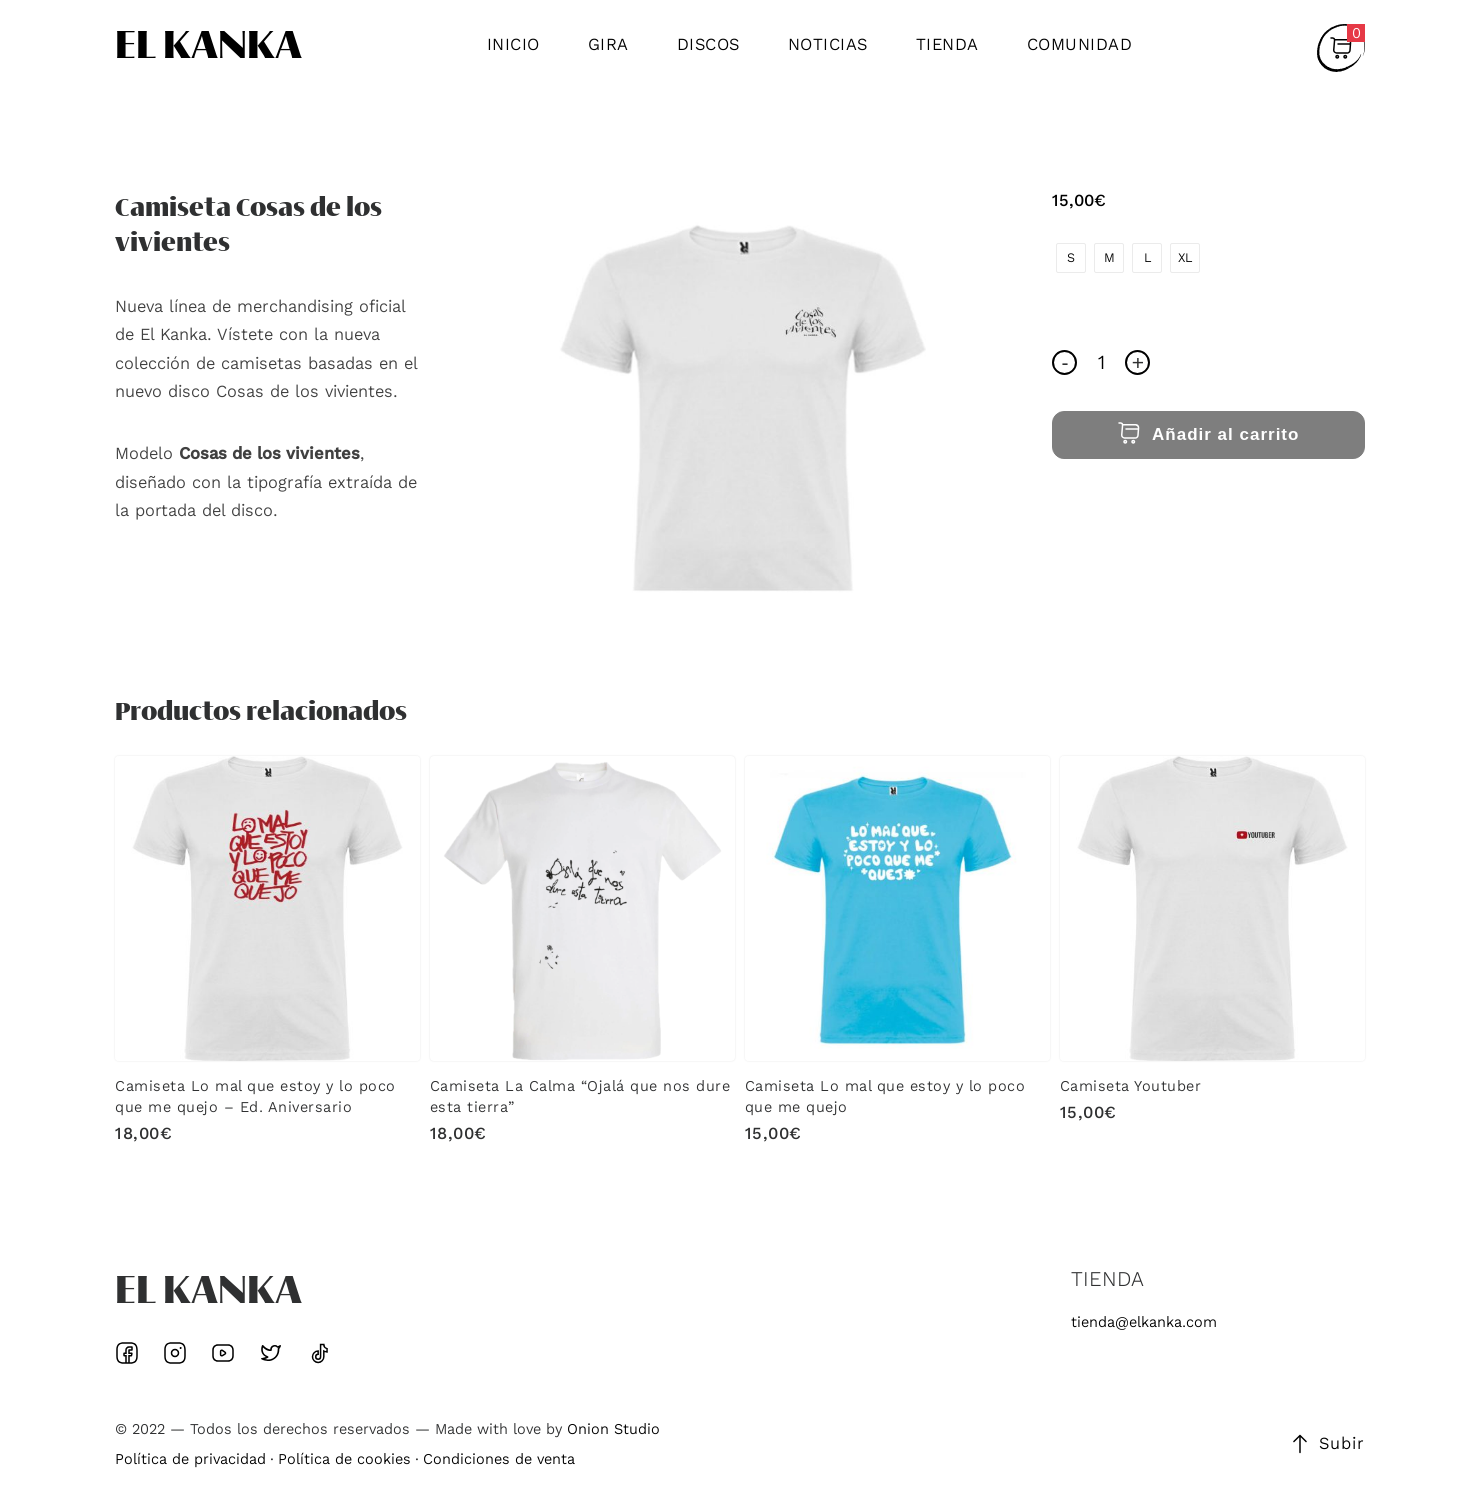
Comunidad (1080, 44)
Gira (608, 44)
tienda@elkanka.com (1144, 1322)
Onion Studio (613, 1429)
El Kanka (208, 48)
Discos (708, 44)
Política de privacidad (190, 1460)
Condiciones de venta (499, 1460)
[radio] (1071, 258)
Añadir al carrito (1208, 434)
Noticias (828, 44)
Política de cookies (344, 1460)
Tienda (947, 44)
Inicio (513, 44)
